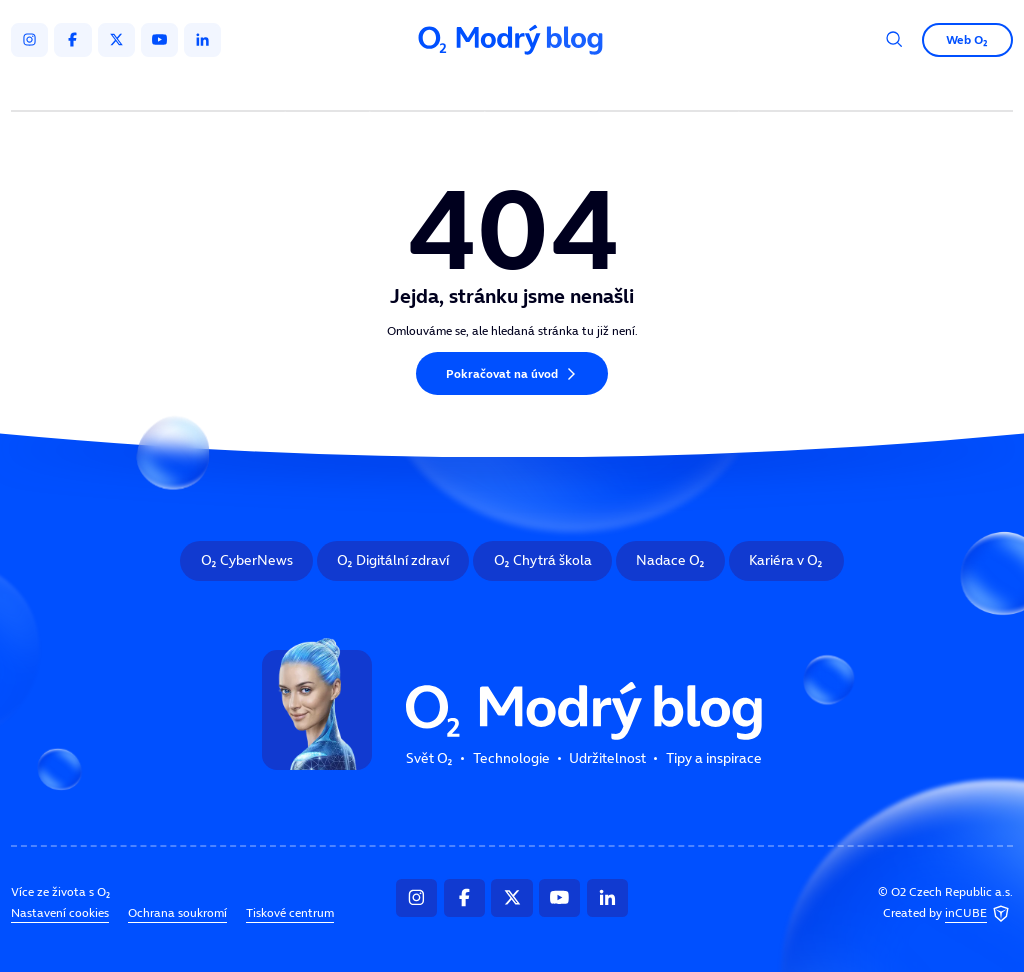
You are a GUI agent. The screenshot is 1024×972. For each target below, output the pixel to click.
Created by (948, 914)
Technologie (430, 87)
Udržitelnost (544, 87)
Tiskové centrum (290, 913)
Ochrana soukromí (177, 913)
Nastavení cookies (60, 913)
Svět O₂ (330, 87)
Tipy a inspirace (669, 87)
